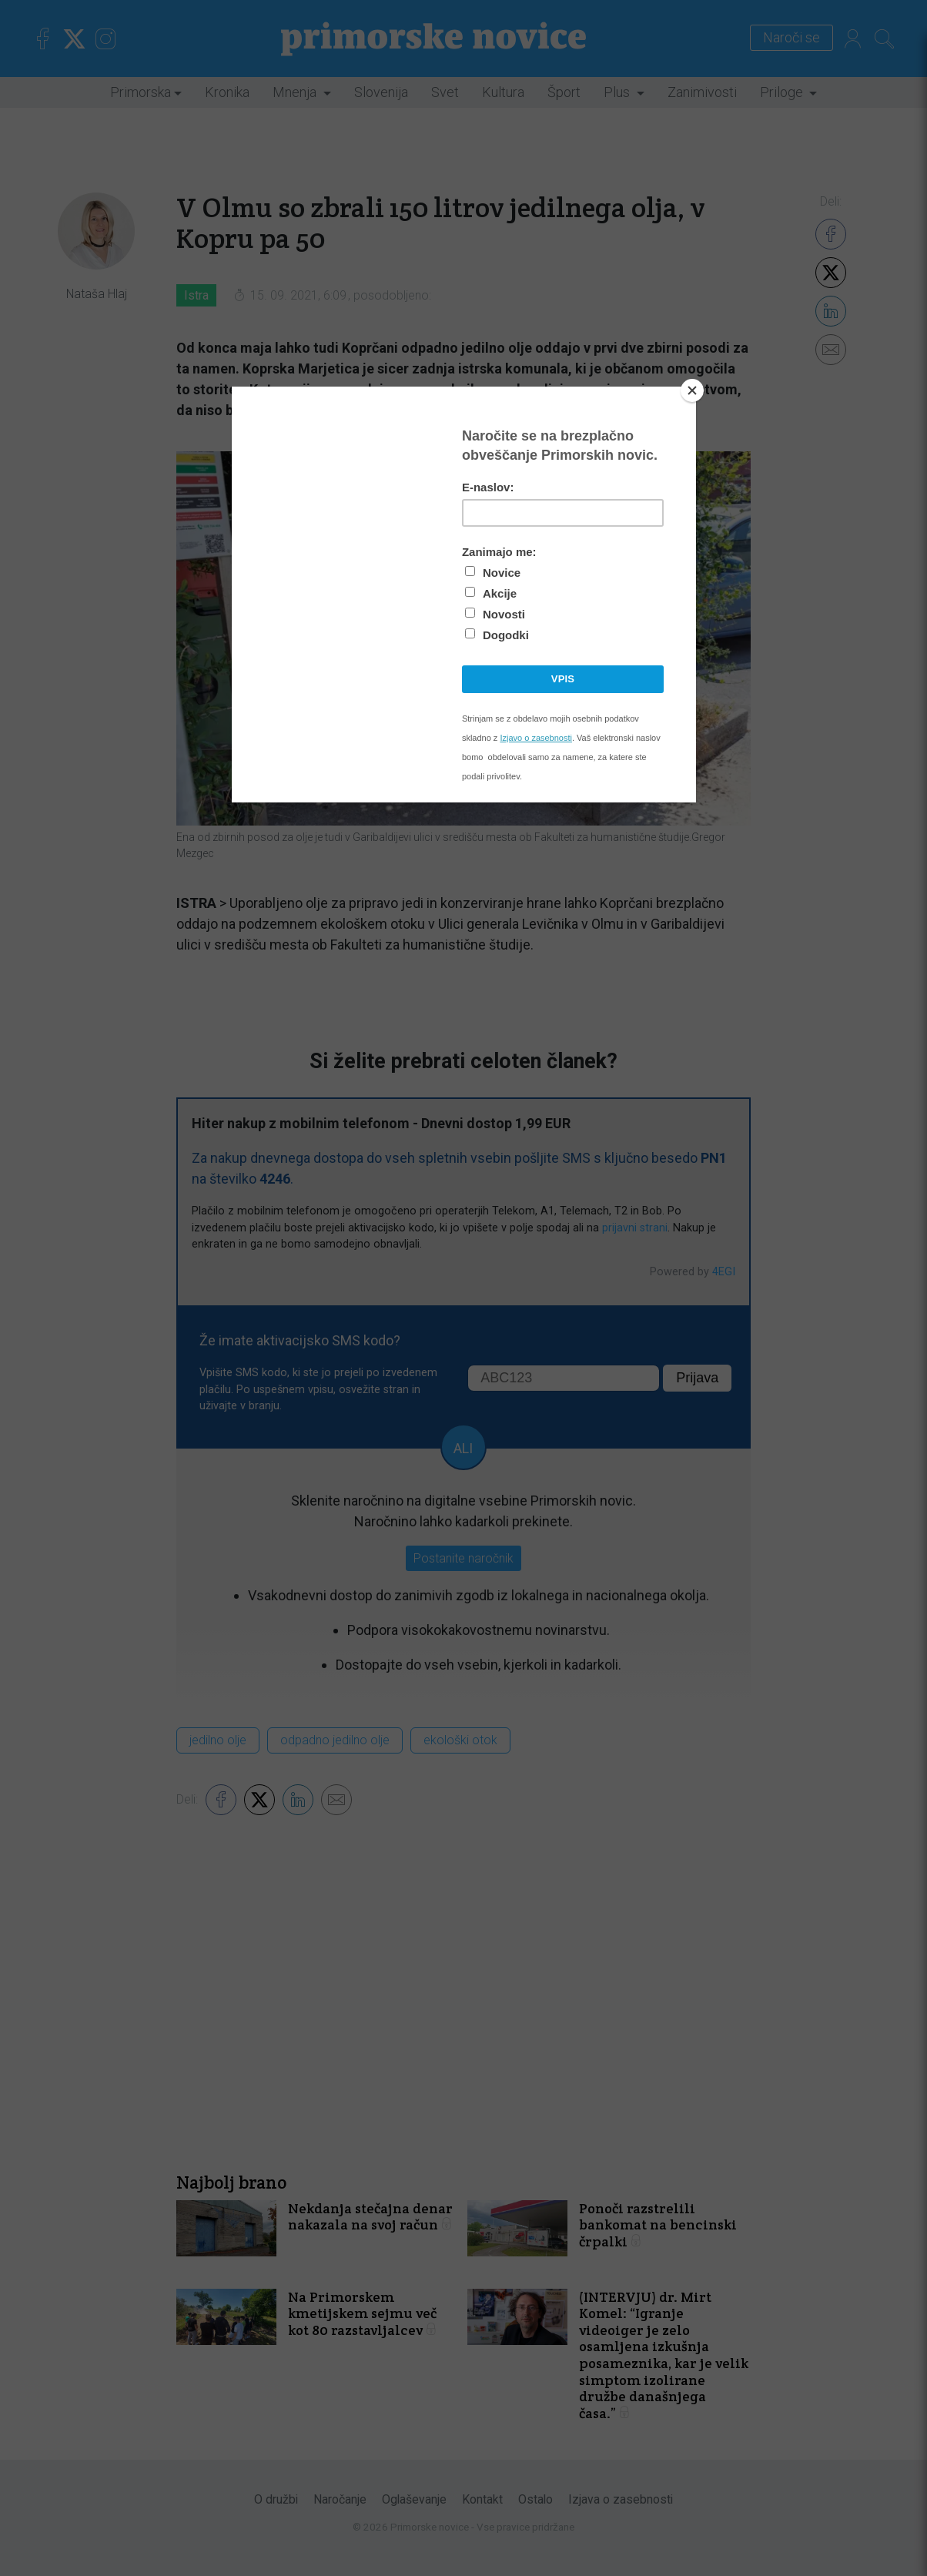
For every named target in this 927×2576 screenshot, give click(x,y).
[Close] (692, 390)
